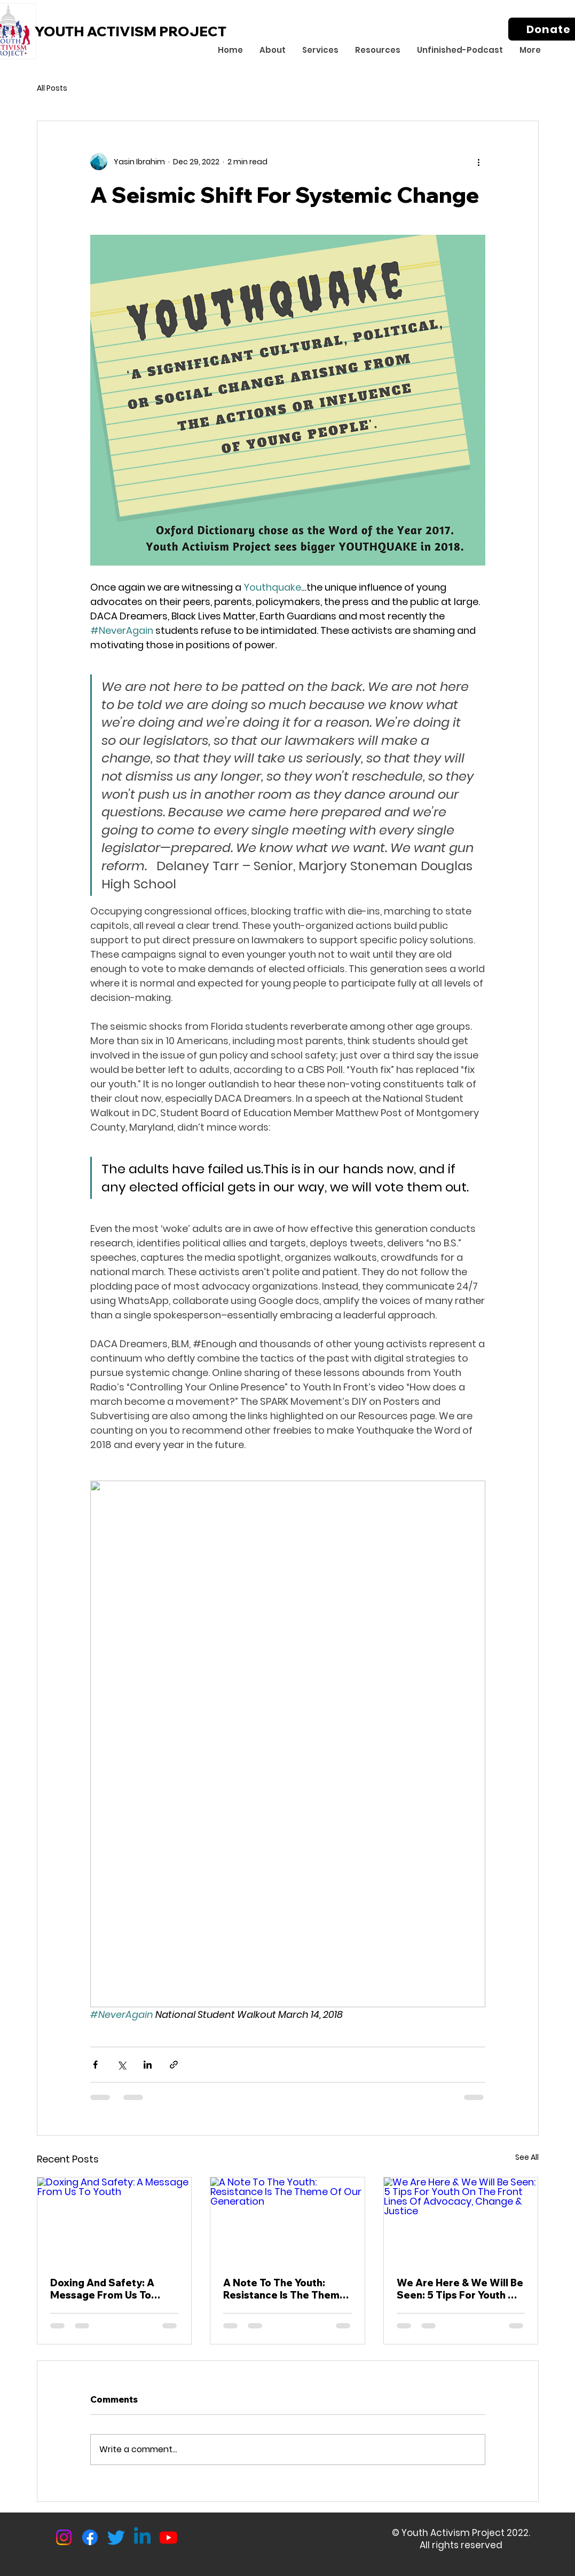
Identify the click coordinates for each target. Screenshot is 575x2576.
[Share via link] (174, 2065)
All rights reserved (461, 2545)
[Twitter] (116, 2537)
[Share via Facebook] (95, 2065)
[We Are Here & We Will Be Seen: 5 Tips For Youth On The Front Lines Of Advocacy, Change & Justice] (461, 2220)
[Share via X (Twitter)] (121, 2065)
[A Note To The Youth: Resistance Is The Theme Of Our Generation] (287, 2220)
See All (527, 2157)
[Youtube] (168, 2537)
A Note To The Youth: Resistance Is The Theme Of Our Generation (284, 2289)
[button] (272, 50)
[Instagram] (63, 2537)
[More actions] (478, 161)
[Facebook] (90, 2537)
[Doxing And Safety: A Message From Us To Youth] (114, 2220)
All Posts (52, 88)
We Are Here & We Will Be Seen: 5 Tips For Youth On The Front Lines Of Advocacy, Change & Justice (460, 2289)
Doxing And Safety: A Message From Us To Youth (102, 2289)
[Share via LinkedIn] (148, 2065)
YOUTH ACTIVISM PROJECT (130, 31)
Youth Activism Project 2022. (465, 2532)
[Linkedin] (142, 2537)
